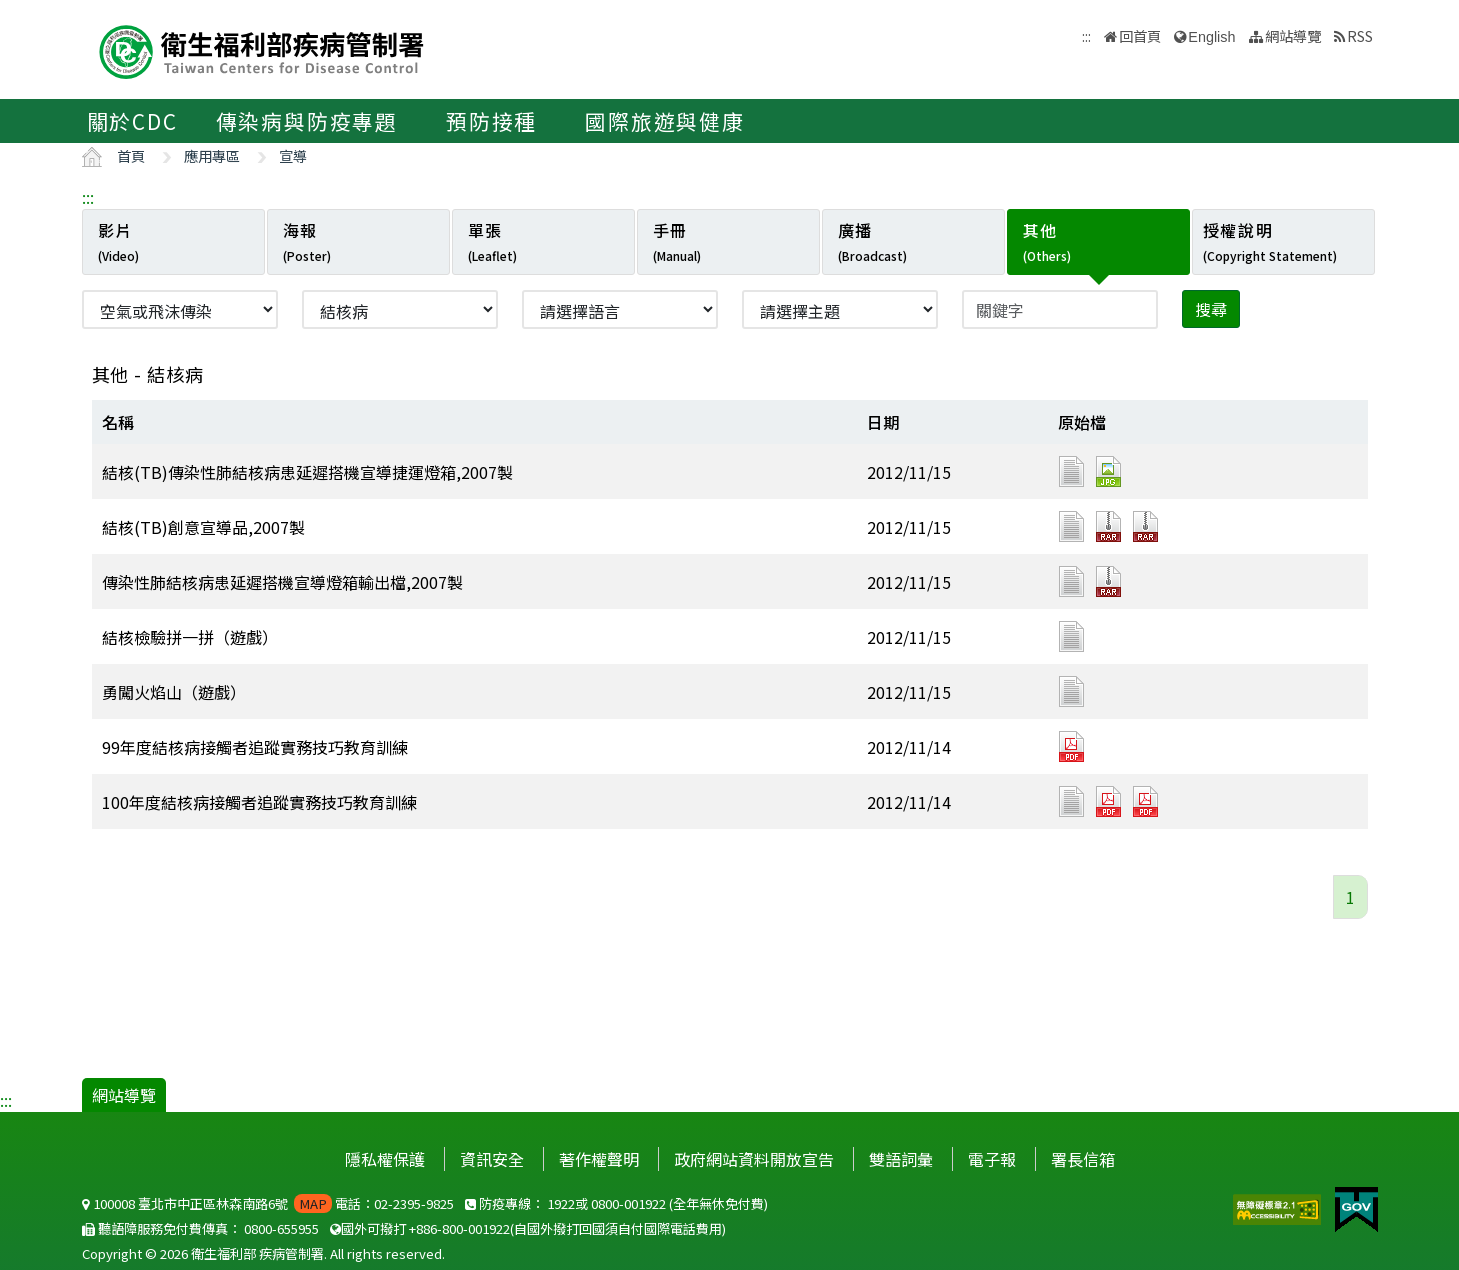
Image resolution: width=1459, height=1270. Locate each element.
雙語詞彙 (901, 1159)
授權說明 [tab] (1270, 241)
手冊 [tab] (677, 241)
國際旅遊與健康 (665, 121)
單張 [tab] (492, 241)
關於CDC (132, 121)
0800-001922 (628, 1203)
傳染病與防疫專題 (307, 121)
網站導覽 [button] (1293, 35)
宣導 (293, 155)
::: (88, 197)
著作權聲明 (599, 1159)
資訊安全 (492, 1159)
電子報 (992, 1159)
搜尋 (1211, 309)
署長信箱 (1083, 1159)
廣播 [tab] (872, 241)
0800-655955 (281, 1228)
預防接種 (491, 121)
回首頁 (1140, 35)
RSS (1360, 35)
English (1211, 37)
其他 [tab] (1047, 241)
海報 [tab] (307, 241)
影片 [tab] (118, 241)
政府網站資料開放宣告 (754, 1159)
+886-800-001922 (459, 1228)
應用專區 (212, 155)
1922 (561, 1203)
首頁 (131, 155)
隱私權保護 (385, 1159)
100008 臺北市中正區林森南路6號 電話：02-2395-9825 (268, 1203)
